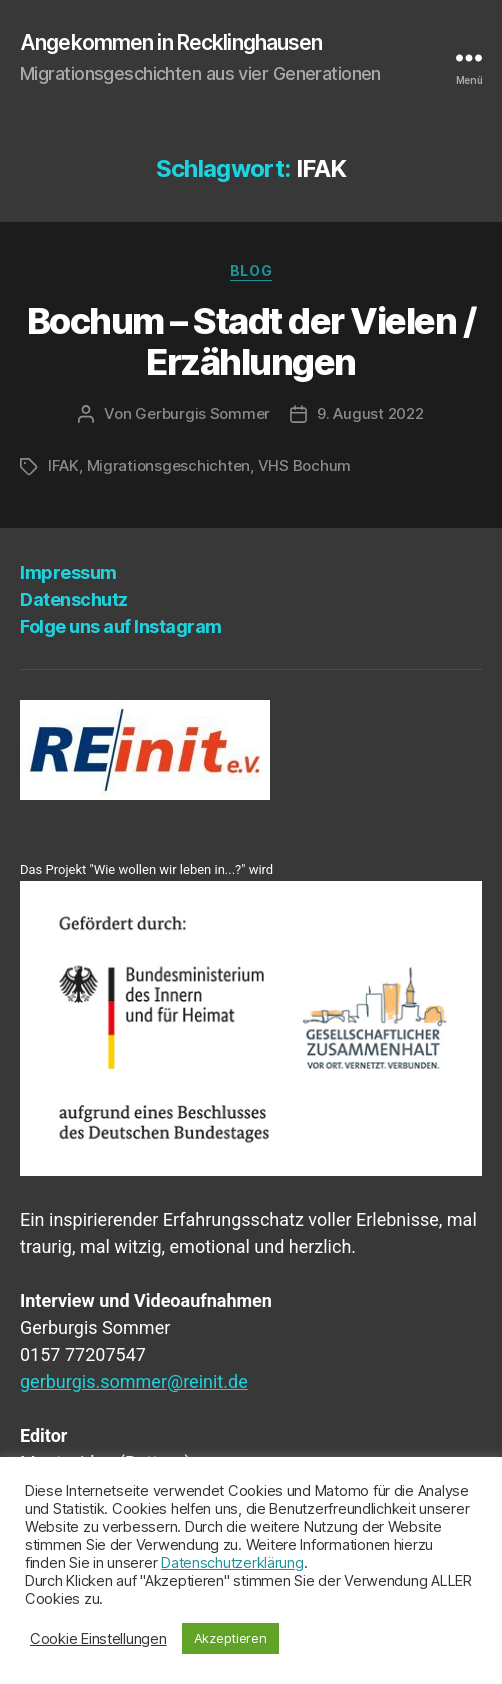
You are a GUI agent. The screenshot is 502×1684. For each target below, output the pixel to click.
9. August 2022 (370, 413)
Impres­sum (68, 572)
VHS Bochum (304, 465)
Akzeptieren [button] (230, 1638)
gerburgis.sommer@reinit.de (134, 1381)
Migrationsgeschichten (169, 465)
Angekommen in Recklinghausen (171, 42)
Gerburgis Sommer (202, 413)
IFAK (63, 465)
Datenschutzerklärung (232, 1563)
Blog (251, 270)
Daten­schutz (74, 599)
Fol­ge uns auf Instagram (121, 626)
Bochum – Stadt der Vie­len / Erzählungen (251, 341)
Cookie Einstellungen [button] (98, 1639)
